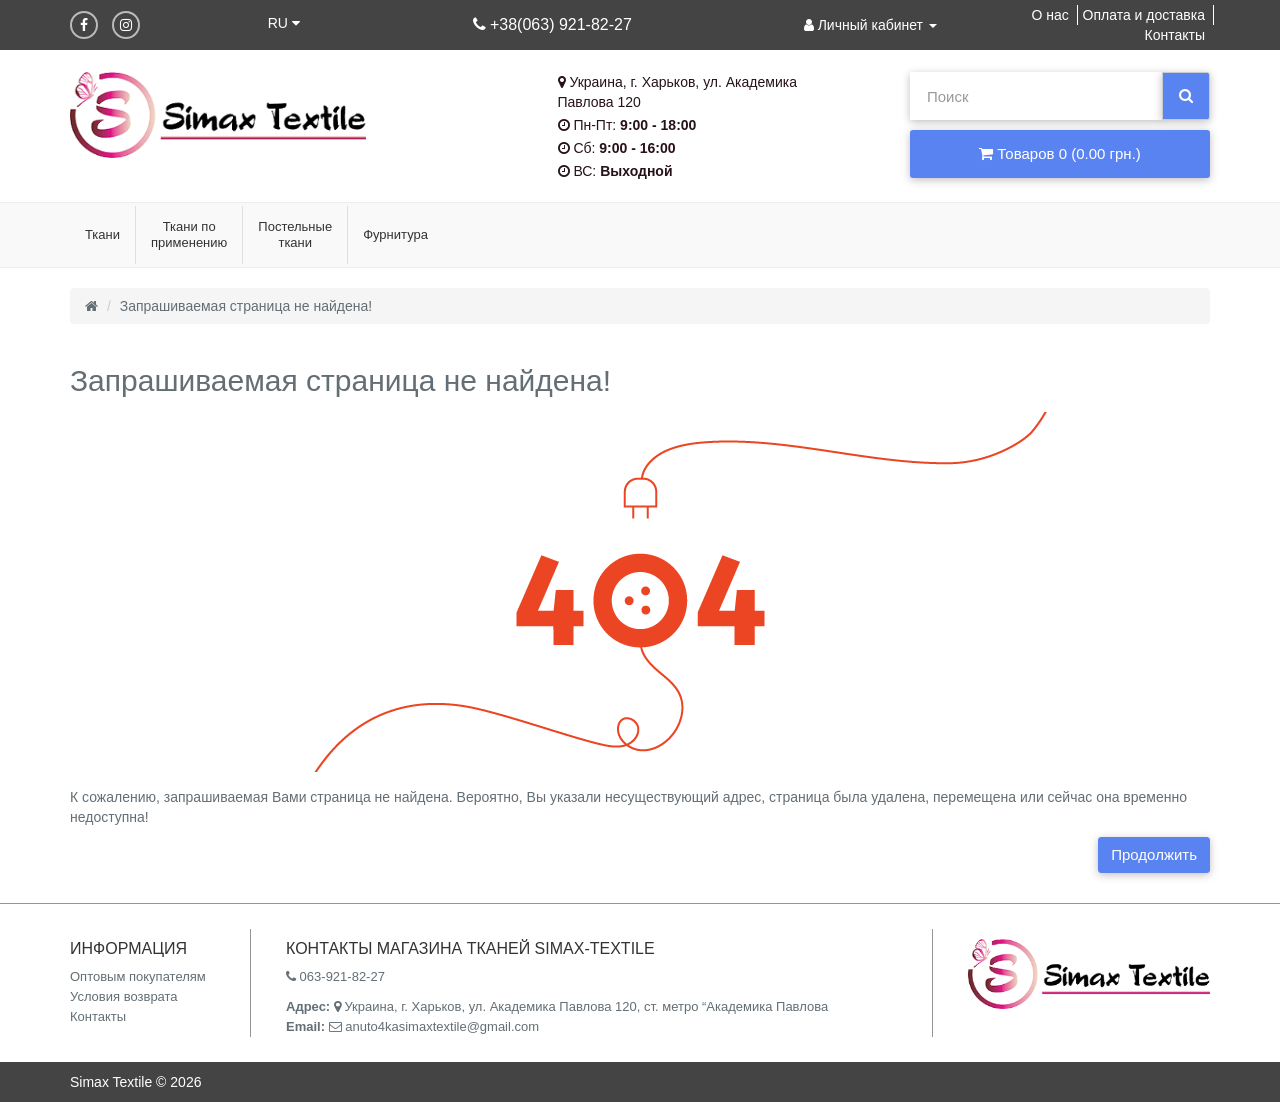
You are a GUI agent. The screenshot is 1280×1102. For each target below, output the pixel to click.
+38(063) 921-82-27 (552, 24)
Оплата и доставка (1144, 15)
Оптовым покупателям (138, 976)
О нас (1049, 15)
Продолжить (1154, 854)
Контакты (1175, 35)
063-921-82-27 (335, 976)
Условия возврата (124, 996)
